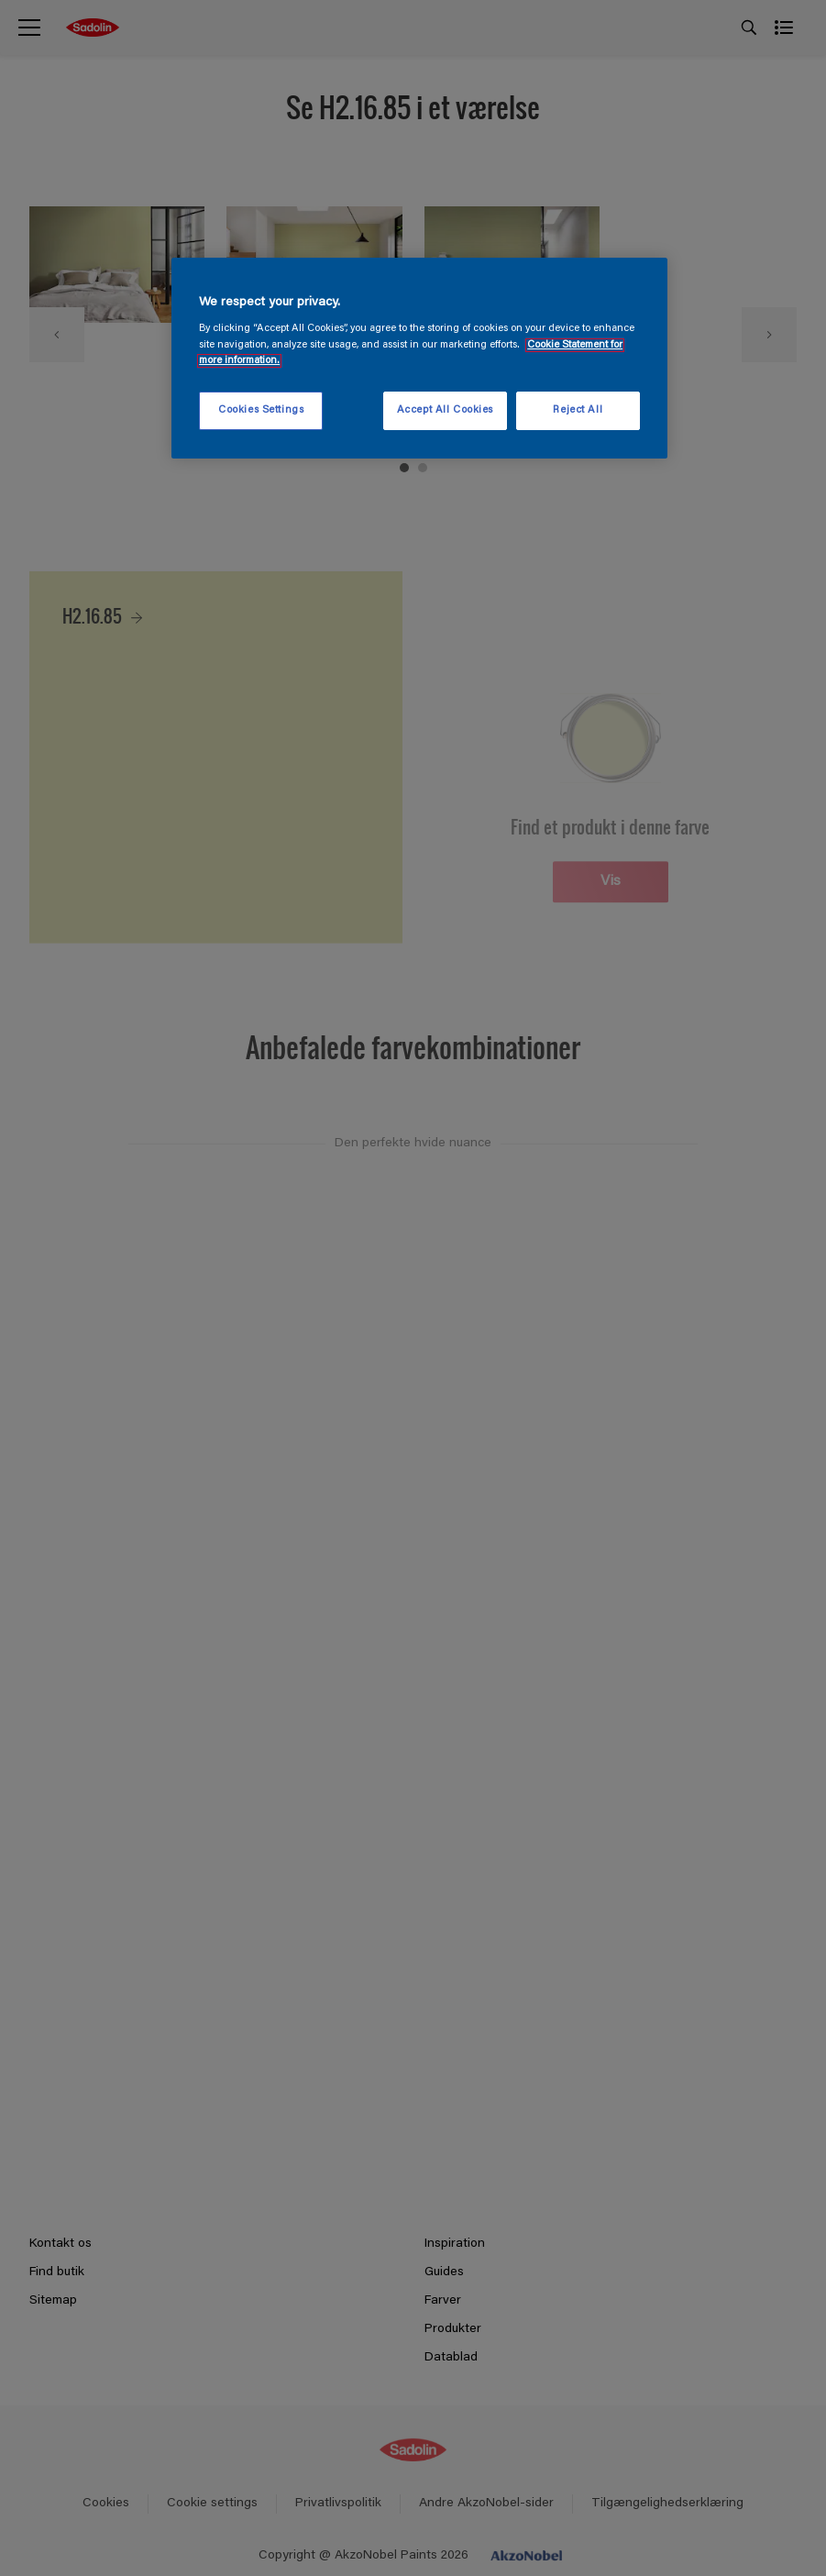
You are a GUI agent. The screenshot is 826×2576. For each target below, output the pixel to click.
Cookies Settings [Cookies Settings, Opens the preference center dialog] (260, 410)
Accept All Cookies (445, 410)
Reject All (577, 410)
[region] (419, 358)
